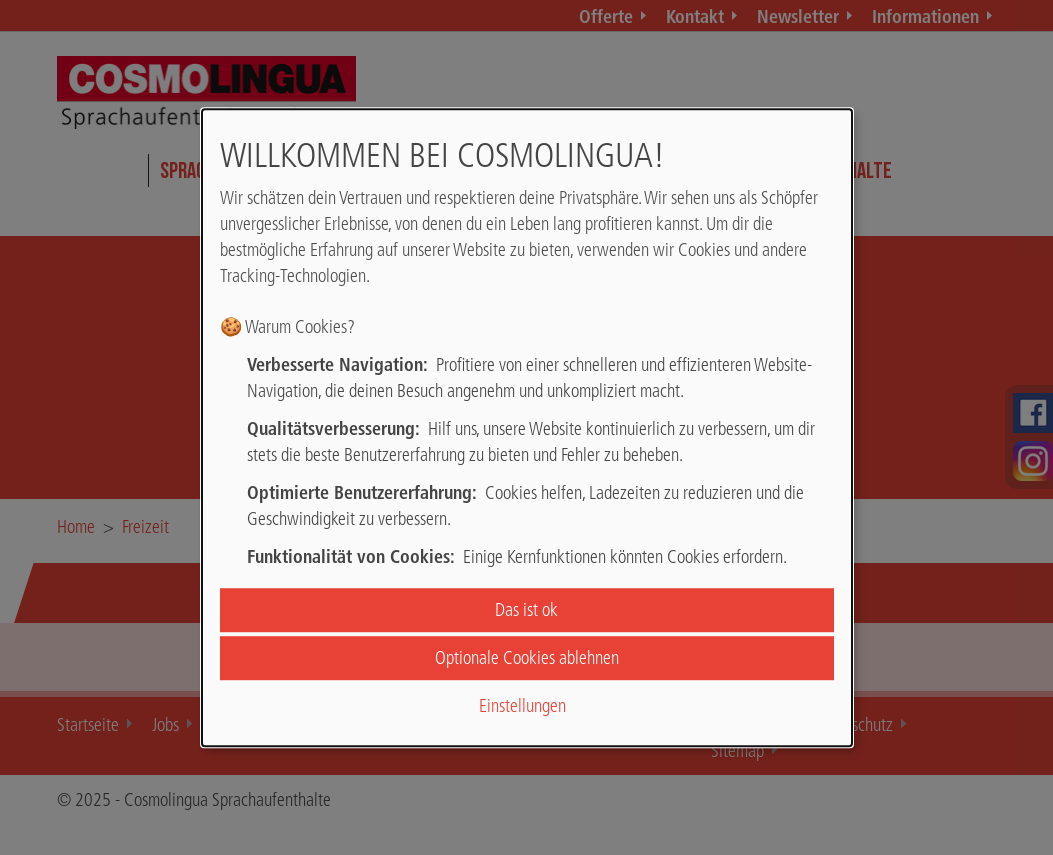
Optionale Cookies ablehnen (527, 657)
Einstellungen (522, 706)
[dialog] (527, 428)
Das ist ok (526, 609)
